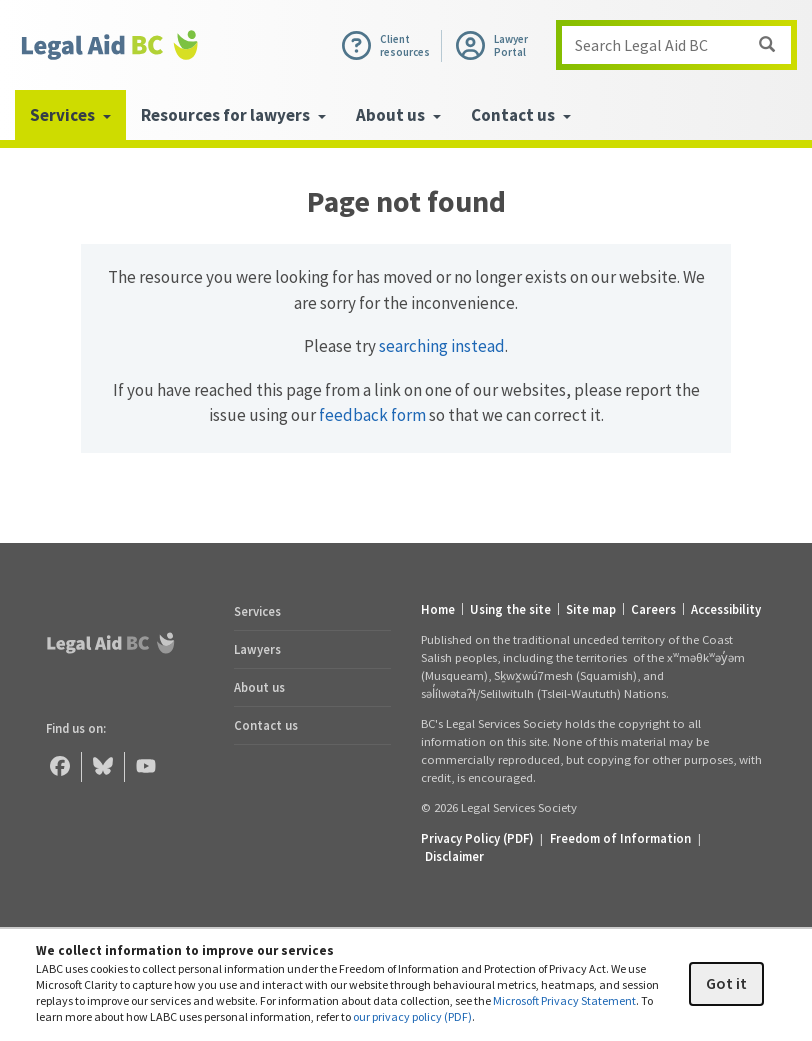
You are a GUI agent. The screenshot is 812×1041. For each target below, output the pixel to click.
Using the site (510, 609)
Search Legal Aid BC (682, 45)
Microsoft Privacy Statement (564, 1000)
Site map (591, 609)
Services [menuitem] (70, 115)
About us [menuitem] (398, 115)
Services (257, 611)
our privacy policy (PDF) (412, 1016)
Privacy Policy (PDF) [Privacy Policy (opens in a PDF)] (477, 838)
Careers (653, 609)
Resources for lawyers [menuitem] (233, 115)
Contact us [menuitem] (521, 115)
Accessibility (726, 609)
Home (438, 609)
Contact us (266, 725)
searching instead (442, 346)
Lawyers (257, 649)
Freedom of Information (620, 838)
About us (259, 687)
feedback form (372, 415)
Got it (726, 983)
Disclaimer (454, 856)
